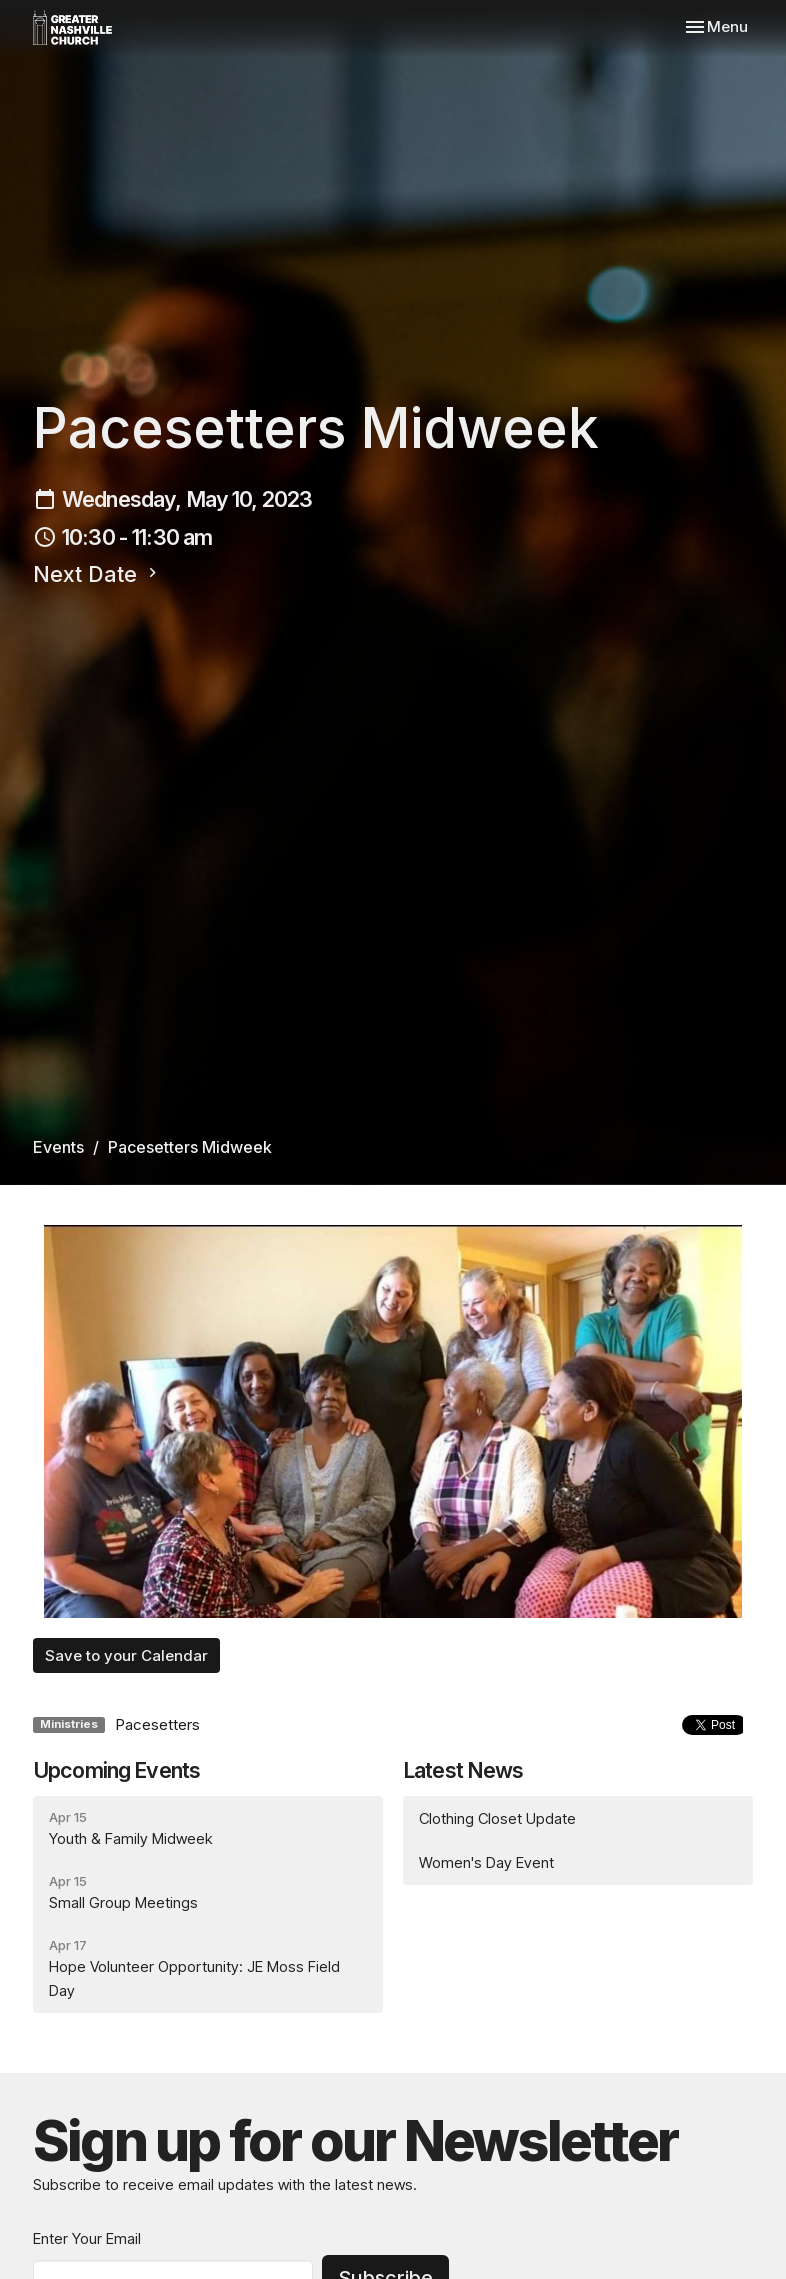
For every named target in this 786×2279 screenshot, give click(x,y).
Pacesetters (157, 1724)
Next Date (97, 574)
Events (58, 1147)
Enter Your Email (87, 2238)
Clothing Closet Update (497, 1818)
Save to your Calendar (126, 1655)
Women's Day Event (486, 1862)
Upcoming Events (116, 1770)
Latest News (463, 1770)
